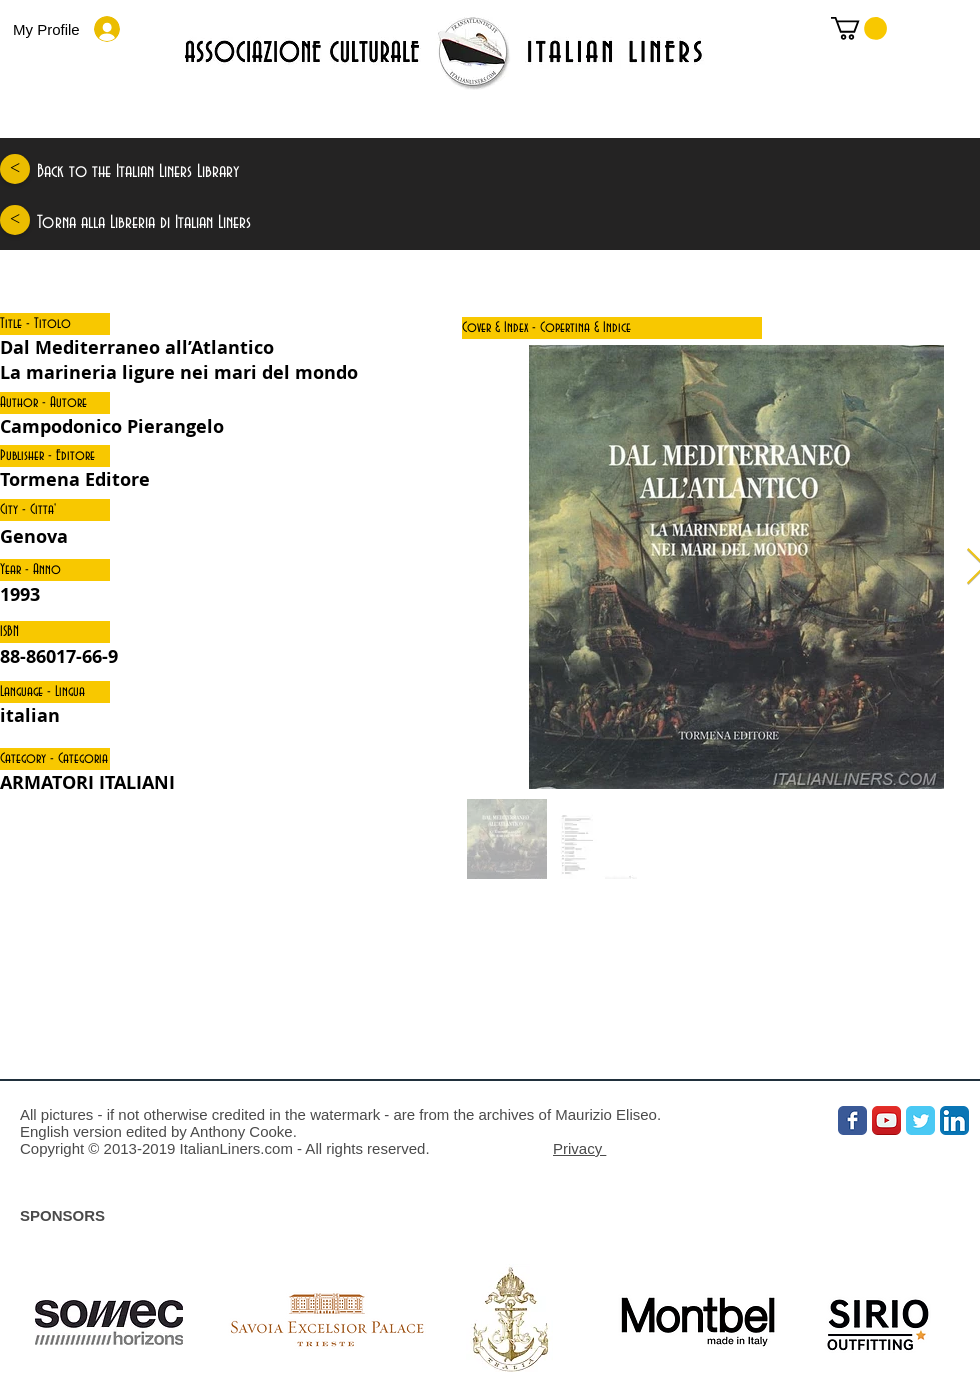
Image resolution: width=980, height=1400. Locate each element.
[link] (859, 28)
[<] (15, 169)
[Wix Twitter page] (920, 1120)
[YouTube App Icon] (886, 1120)
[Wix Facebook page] (852, 1120)
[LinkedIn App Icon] (954, 1120)
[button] (55, 324)
